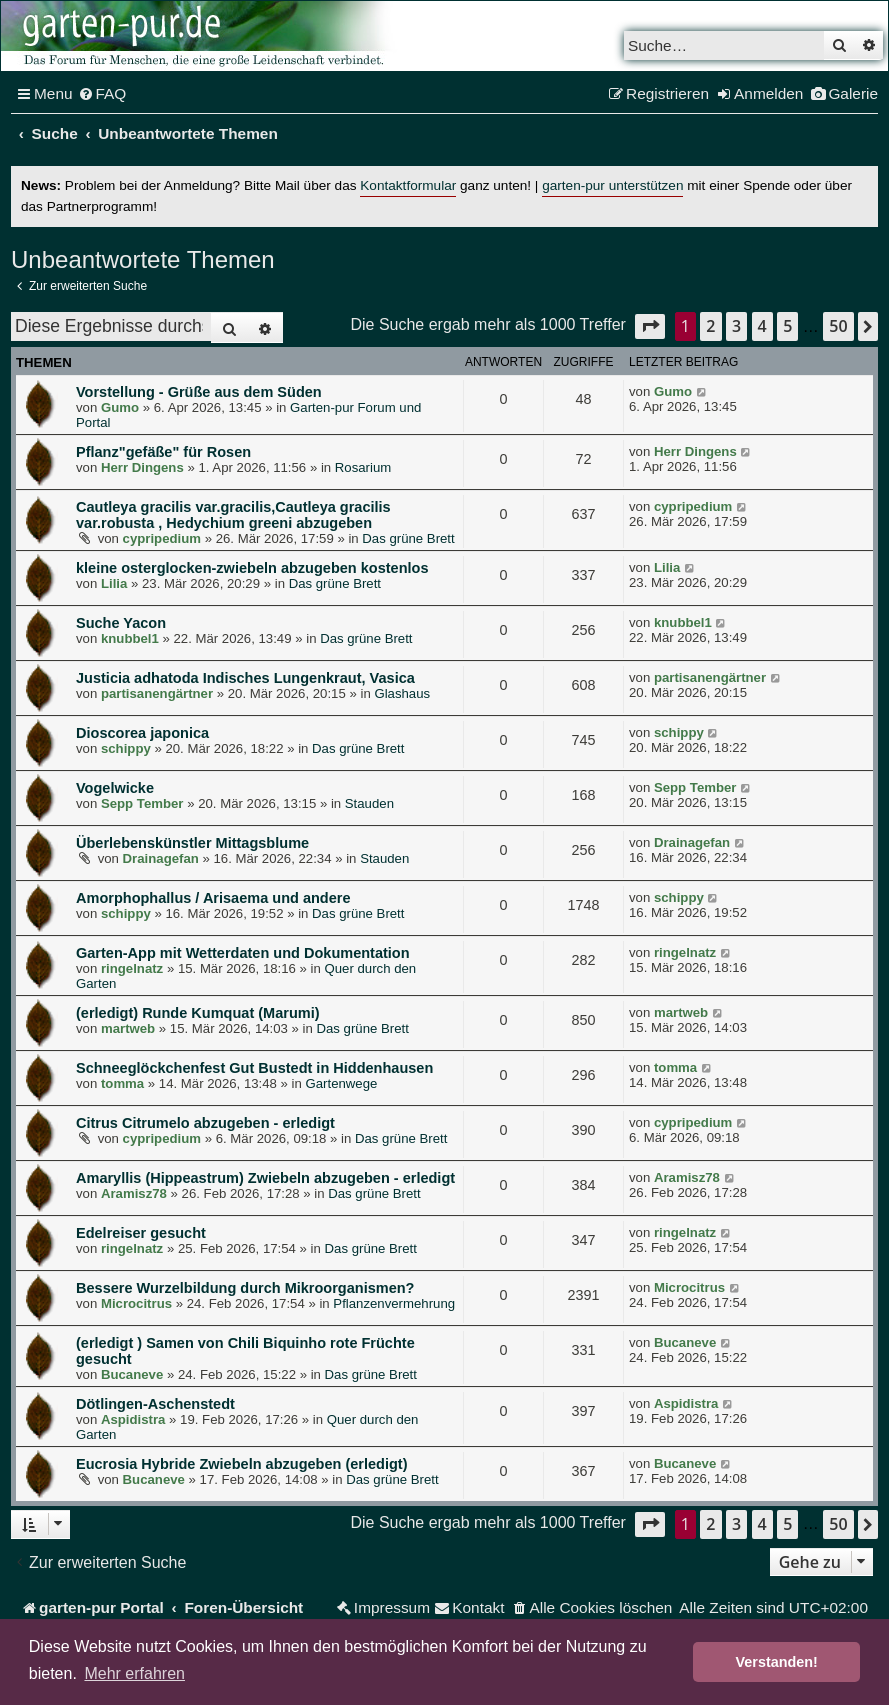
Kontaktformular (408, 185)
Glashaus (402, 693)
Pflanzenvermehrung (394, 1303)
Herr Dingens (142, 467)
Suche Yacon (121, 623)
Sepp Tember (142, 803)
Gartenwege (341, 1083)
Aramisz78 (134, 1193)
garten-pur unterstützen (612, 185)
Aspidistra (133, 1419)
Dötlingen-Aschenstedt (155, 1404)
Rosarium (363, 467)
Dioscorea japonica (142, 733)
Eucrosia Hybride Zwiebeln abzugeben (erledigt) (242, 1464)
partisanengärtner (157, 693)
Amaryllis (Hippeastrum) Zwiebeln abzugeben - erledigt (265, 1178)
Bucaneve (132, 1374)
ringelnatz (132, 968)
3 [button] (736, 326)
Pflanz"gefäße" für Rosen (163, 452)
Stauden (369, 803)
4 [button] (762, 326)
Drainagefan (161, 858)
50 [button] (838, 326)
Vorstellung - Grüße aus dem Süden (199, 392)
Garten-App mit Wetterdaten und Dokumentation (243, 953)
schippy (126, 748)
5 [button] (787, 326)
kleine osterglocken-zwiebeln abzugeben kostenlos (252, 568)
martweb (128, 1028)
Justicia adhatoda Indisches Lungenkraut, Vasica (245, 678)
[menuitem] (102, 94)
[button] (650, 326)
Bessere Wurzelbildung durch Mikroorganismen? (245, 1288)
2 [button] (710, 326)
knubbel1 (130, 638)
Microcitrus (136, 1303)
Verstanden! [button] (777, 1662)
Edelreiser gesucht (141, 1233)
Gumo (120, 407)
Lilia (114, 583)
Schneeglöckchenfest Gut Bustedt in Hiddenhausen (254, 1068)
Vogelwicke (115, 788)
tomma (122, 1083)
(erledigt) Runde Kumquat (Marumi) (198, 1013)
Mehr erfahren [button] (134, 1673)
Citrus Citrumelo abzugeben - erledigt (205, 1123)
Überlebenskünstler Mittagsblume (192, 843)
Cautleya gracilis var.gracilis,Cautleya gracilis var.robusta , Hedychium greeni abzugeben (233, 515)
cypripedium (162, 538)
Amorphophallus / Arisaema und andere (213, 898)
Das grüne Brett (408, 538)
